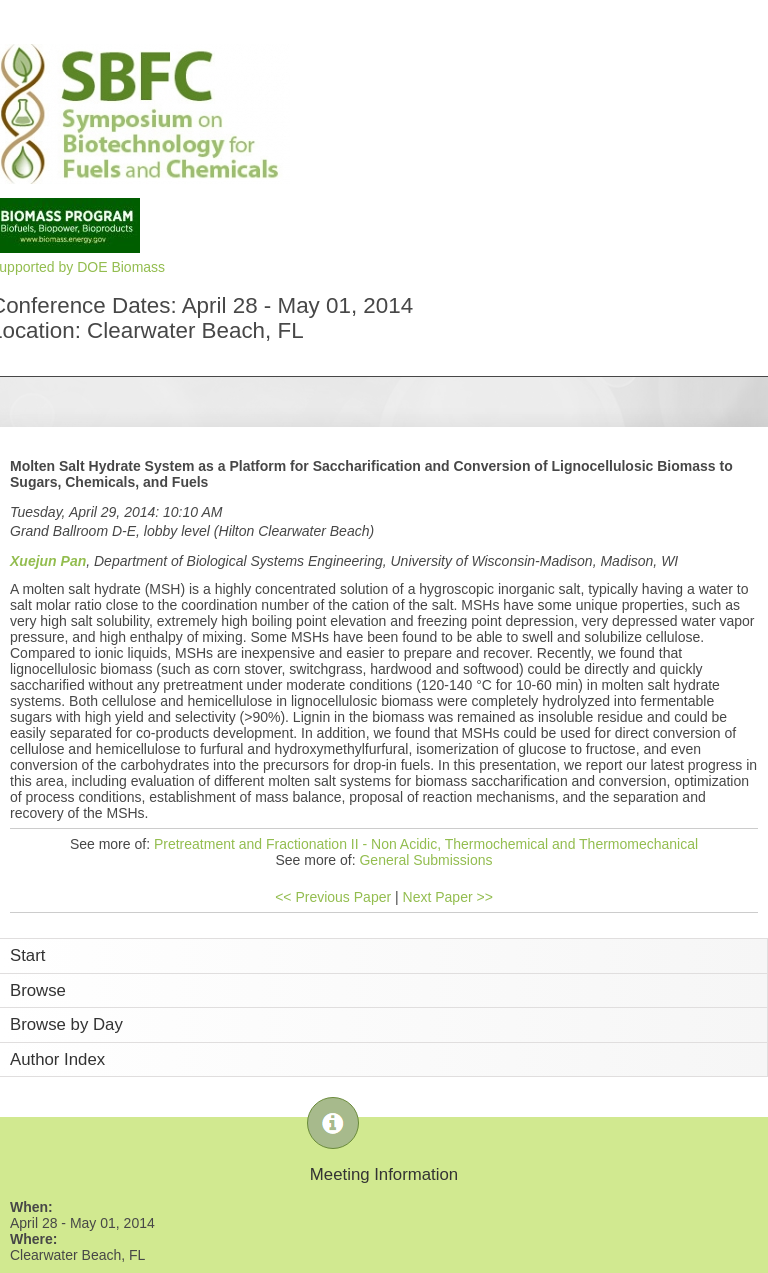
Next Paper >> (448, 897)
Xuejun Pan (48, 561)
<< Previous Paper (333, 897)
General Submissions (425, 860)
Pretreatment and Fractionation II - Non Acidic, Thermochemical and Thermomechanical (426, 844)
